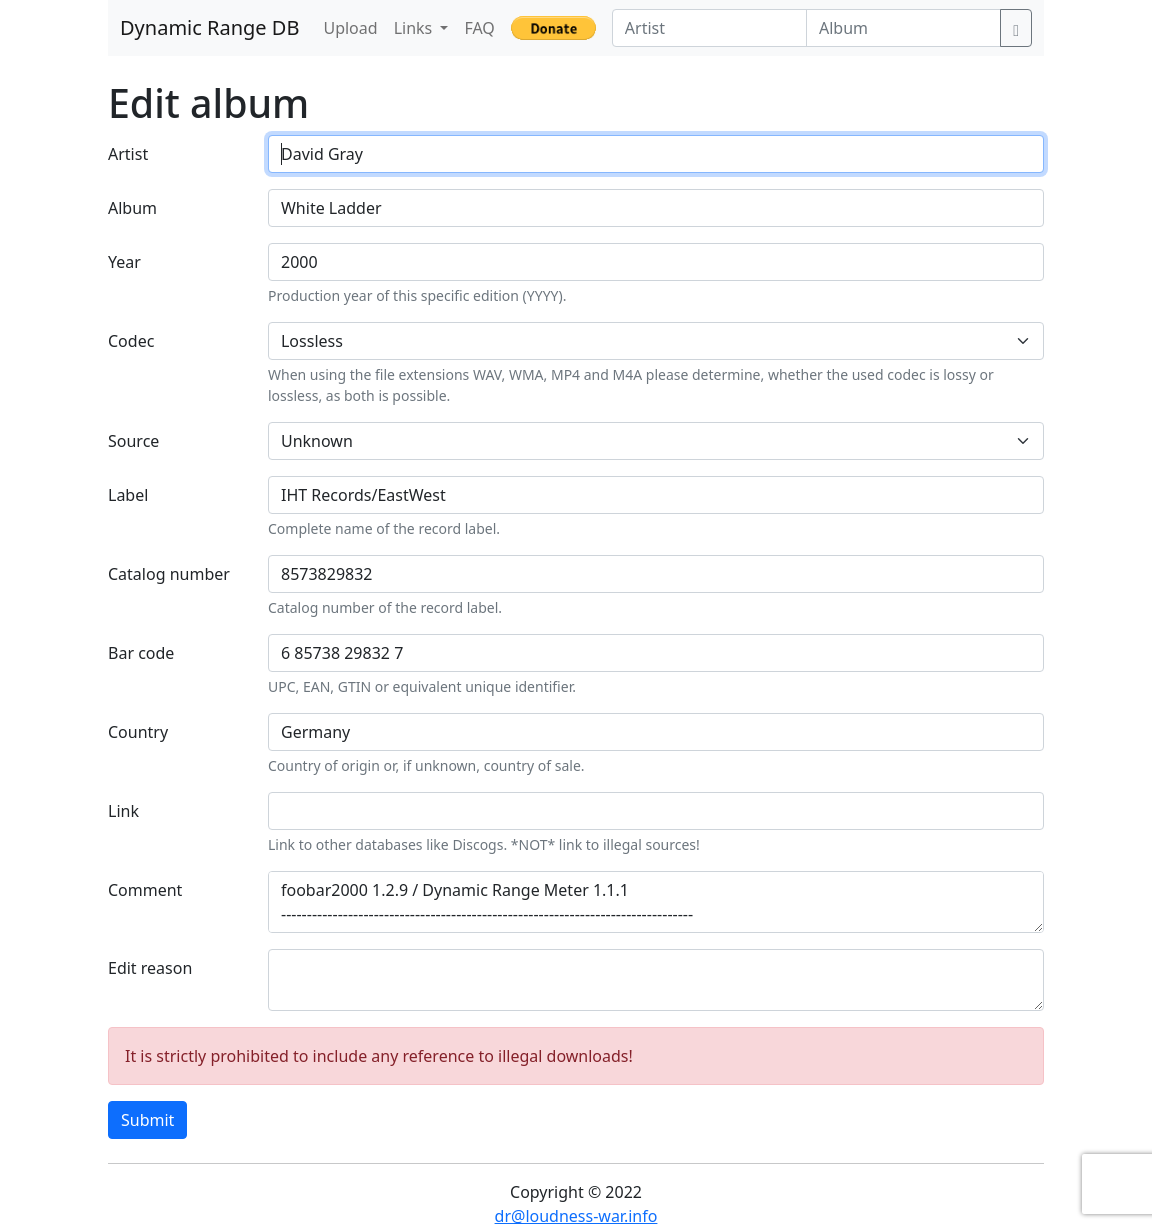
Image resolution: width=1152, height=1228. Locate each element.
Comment (145, 890)
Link (123, 811)
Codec (131, 341)
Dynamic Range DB (209, 27)
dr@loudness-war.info (576, 1216)
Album (132, 208)
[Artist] (709, 28)
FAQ (479, 28)
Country (138, 732)
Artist (128, 154)
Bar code (141, 653)
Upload (350, 28)
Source (133, 441)
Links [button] (415, 28)
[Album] (903, 28)
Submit (147, 1120)
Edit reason (150, 968)
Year (124, 262)
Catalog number (169, 574)
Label (128, 495)
